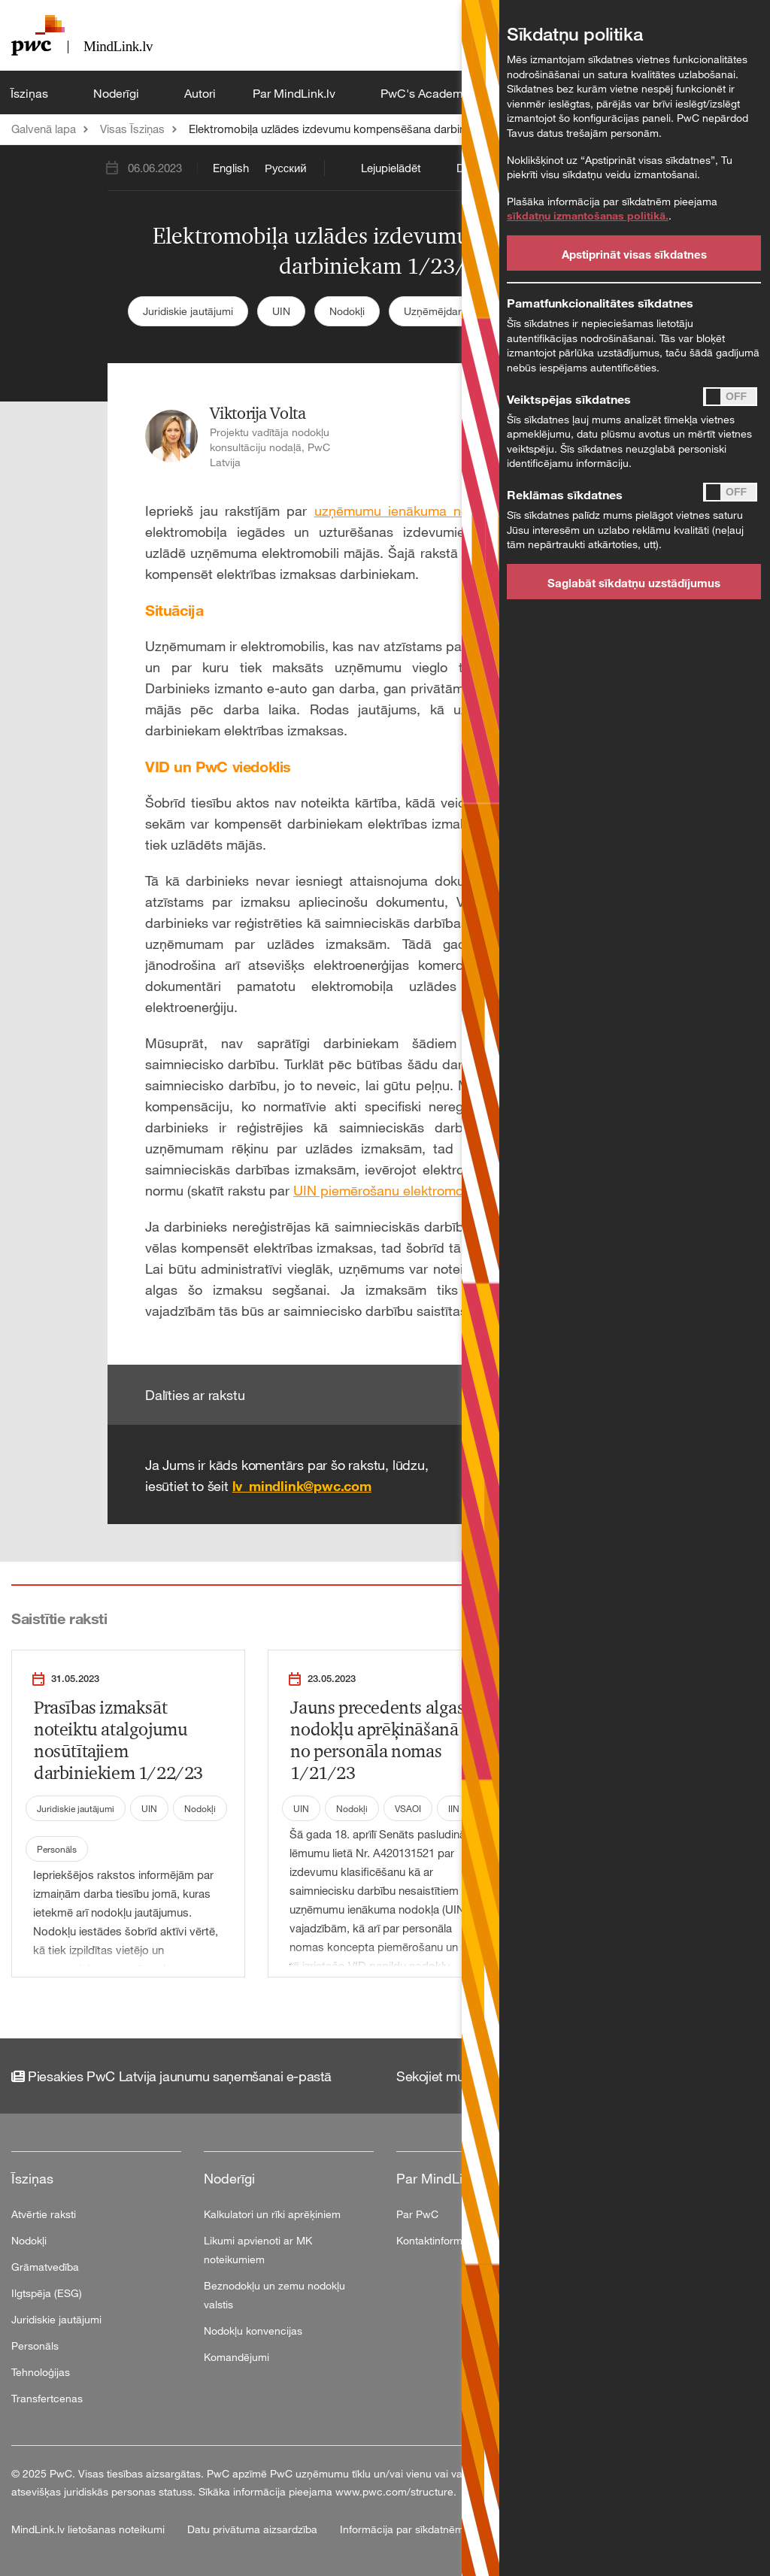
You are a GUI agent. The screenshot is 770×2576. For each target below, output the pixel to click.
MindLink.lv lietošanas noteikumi (89, 2529)
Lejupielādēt (391, 167)
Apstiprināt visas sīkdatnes (634, 254)
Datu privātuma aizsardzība (253, 2529)
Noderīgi (117, 93)
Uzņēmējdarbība (443, 311)
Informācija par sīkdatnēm (402, 2529)
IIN (453, 1808)
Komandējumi (236, 2356)
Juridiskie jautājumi (188, 311)
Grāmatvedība (45, 2266)
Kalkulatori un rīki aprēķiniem (272, 2214)
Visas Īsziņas (132, 128)
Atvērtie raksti (43, 2214)
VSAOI (408, 1808)
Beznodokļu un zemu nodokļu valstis (274, 2295)
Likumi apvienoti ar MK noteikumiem (258, 2249)
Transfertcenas (47, 2398)
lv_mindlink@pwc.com (301, 1485)
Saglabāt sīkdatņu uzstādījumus (633, 582)
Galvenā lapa (43, 128)
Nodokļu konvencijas (253, 2330)
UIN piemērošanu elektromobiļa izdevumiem (427, 1190)
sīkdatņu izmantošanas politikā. (587, 215)
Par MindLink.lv (295, 93)
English (231, 167)
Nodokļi (347, 311)
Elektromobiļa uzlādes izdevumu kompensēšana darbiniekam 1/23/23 (362, 128)
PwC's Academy (426, 93)
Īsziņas (31, 93)
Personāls (57, 1849)
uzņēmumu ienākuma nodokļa (408, 510)
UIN (281, 311)
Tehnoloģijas (40, 2371)
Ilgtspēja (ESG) (46, 2293)
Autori (200, 93)
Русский (286, 167)
